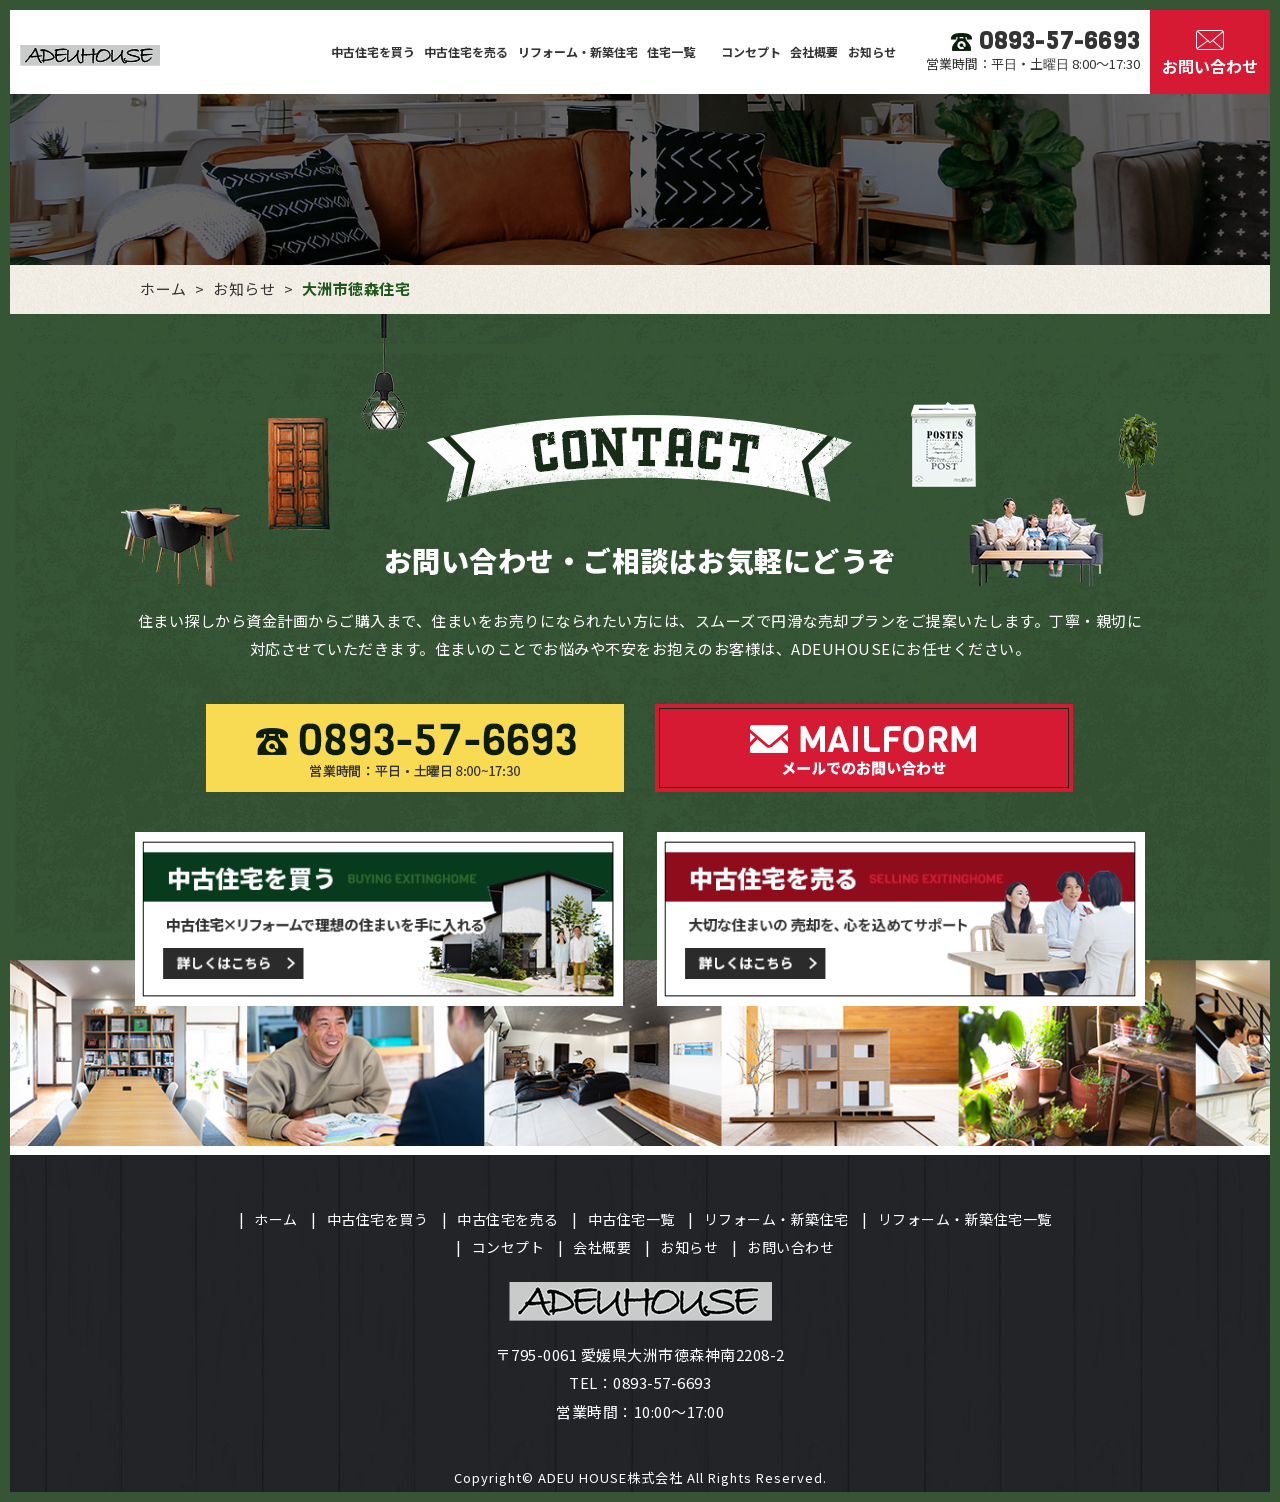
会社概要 (814, 51)
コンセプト (751, 51)
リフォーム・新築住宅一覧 (965, 1219)
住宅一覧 (672, 51)
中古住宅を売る (466, 51)
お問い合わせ (790, 1247)
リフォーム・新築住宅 (578, 51)
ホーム (276, 1219)
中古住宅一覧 (631, 1219)
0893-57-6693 (662, 1382)
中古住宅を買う (373, 51)
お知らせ (872, 51)
